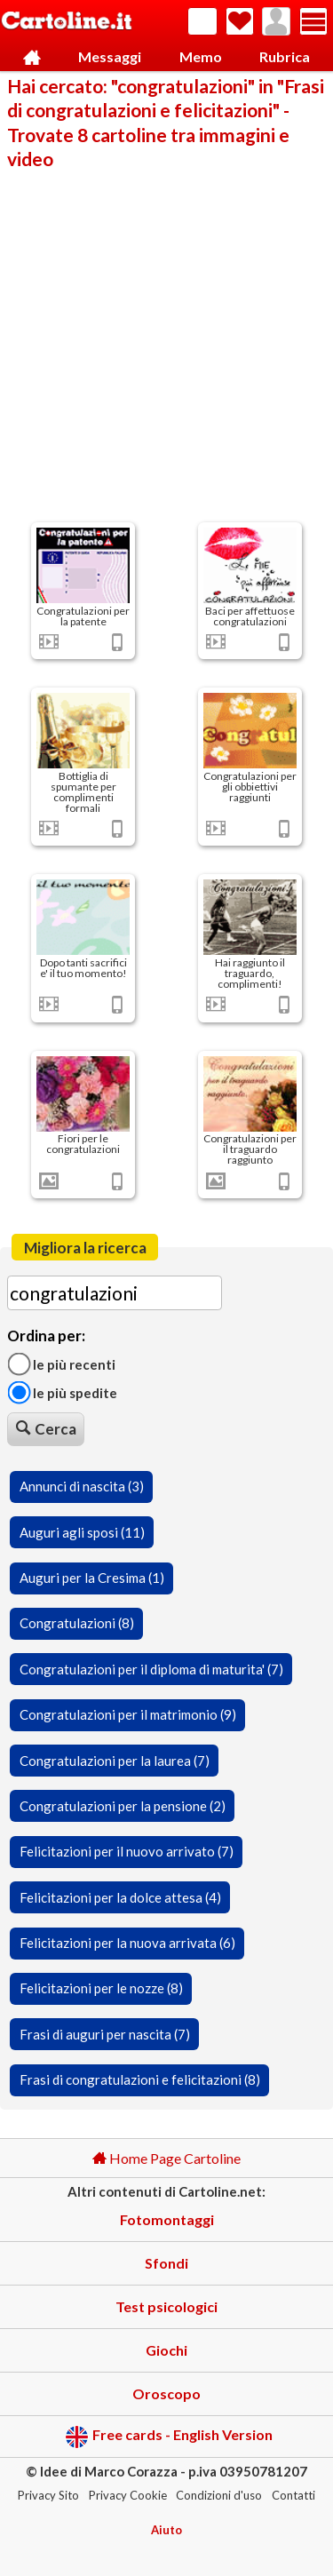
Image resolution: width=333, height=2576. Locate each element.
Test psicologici (166, 2306)
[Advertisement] (166, 344)
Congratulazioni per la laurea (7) (115, 1761)
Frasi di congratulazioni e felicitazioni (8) (140, 2079)
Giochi (166, 2349)
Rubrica (284, 56)
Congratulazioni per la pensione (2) (123, 1806)
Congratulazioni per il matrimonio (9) (128, 1714)
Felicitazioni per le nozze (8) (101, 1988)
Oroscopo (166, 2393)
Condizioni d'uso (219, 2495)
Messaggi (109, 56)
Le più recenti (61, 1363)
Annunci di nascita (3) (82, 1486)
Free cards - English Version (169, 2437)
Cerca (46, 1428)
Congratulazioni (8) (77, 1623)
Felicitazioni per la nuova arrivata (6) (127, 1943)
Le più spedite (62, 1391)
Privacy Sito (48, 2495)
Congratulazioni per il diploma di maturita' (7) (151, 1669)
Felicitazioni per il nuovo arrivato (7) (127, 1851)
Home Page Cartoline (166, 2158)
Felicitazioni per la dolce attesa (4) (120, 1897)
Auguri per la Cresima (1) (92, 1578)
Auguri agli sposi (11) (82, 1532)
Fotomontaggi (167, 2219)
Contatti (293, 2495)
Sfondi (166, 2262)
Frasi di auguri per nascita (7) (105, 2034)
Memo (200, 56)
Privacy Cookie (128, 2495)
